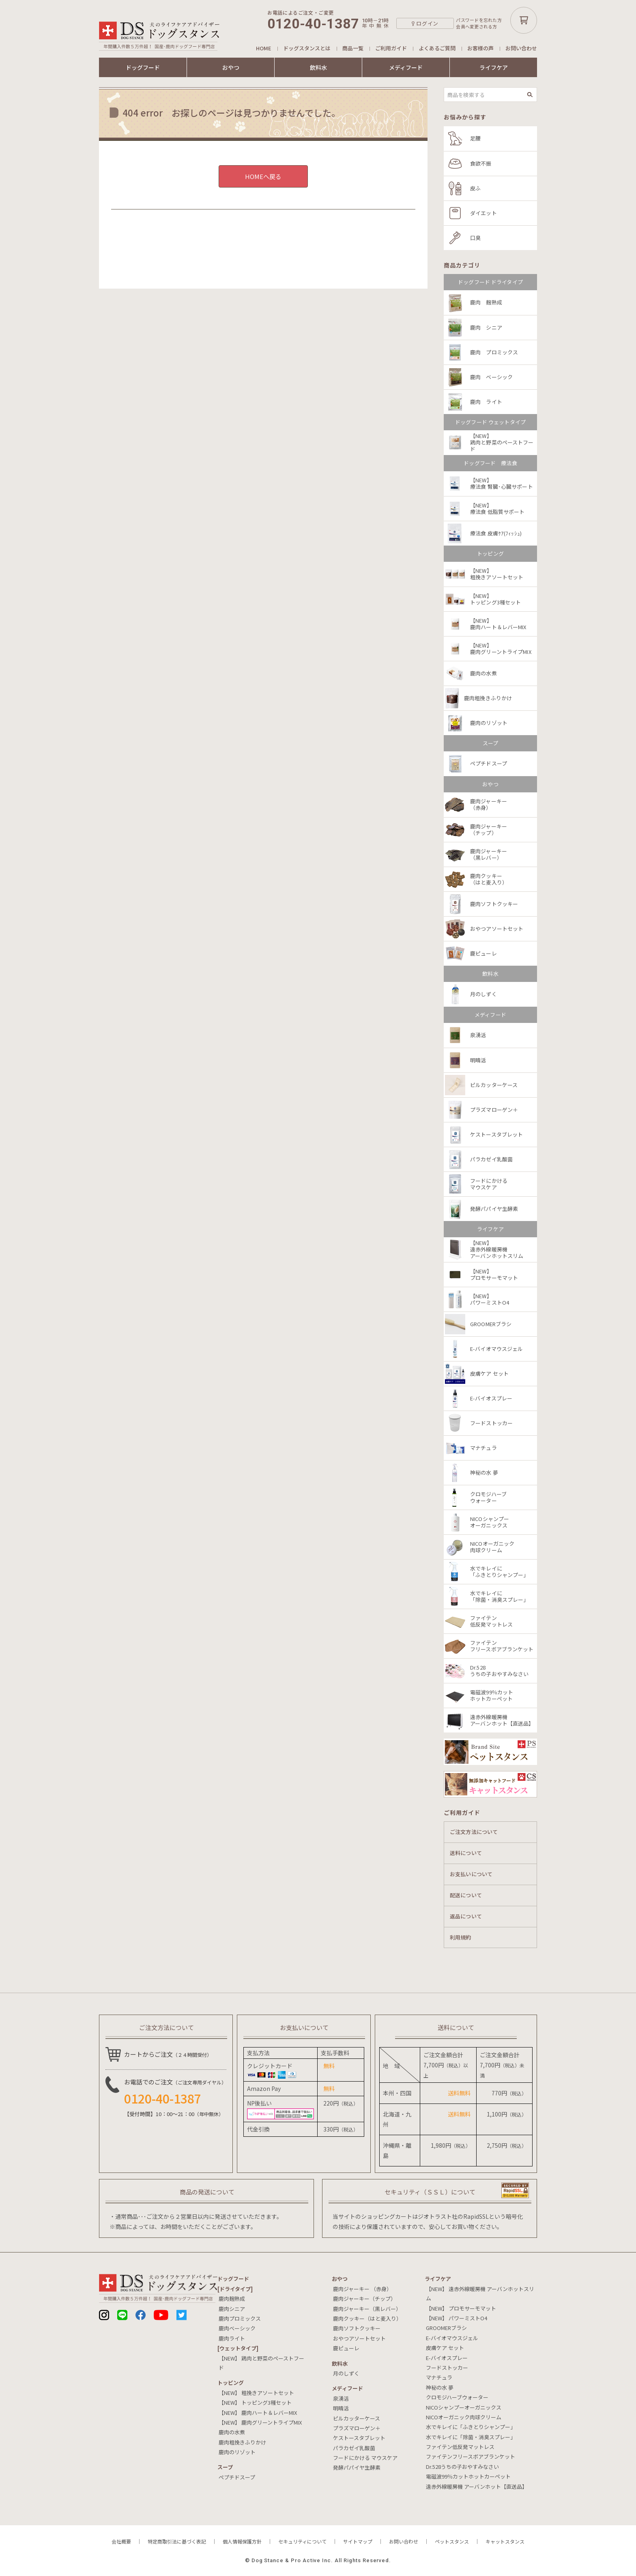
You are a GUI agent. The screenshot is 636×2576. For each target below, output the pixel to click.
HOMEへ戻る (263, 176)
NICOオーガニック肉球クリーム (463, 2417)
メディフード (406, 67)
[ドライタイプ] (235, 2289)
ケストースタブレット (359, 2438)
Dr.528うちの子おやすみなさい (462, 2466)
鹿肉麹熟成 (232, 2298)
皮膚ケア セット (445, 2348)
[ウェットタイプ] (237, 2348)
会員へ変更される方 (476, 26)
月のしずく (346, 2373)
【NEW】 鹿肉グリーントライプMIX (260, 2422)
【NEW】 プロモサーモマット (461, 2308)
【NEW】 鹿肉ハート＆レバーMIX (258, 2412)
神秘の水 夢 (439, 2387)
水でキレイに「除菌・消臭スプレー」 (471, 2437)
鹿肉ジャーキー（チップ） (364, 2298)
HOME (263, 48)
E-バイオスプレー (447, 2358)
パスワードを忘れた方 (479, 20)
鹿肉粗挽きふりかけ (242, 2442)
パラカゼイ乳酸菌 (354, 2448)
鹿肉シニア (232, 2309)
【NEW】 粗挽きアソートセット (256, 2393)
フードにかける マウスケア (365, 2458)
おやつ (230, 67)
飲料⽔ (340, 2363)
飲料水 (318, 67)
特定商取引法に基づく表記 (177, 2541)
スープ (225, 2467)
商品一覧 (352, 48)
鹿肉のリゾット (237, 2452)
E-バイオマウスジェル (452, 2338)
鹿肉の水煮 (232, 2432)
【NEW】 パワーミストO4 (456, 2318)
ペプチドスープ (237, 2477)
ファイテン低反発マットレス (460, 2447)
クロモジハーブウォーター (457, 2397)
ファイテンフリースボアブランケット (470, 2456)
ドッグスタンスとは (307, 48)
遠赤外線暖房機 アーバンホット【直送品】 (476, 2486)
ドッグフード (143, 67)
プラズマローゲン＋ (356, 2428)
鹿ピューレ (346, 2348)
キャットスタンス (505, 2541)
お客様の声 (480, 48)
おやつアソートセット (359, 2338)
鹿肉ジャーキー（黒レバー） (367, 2309)
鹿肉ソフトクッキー (356, 2328)
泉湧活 (341, 2398)
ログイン (427, 23)
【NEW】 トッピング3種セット (255, 2402)
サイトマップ (357, 2541)
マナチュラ (439, 2377)
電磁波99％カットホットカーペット (468, 2476)
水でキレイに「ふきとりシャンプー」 (471, 2427)
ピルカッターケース (356, 2418)
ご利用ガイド (391, 48)
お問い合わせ (521, 48)
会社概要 (121, 2541)
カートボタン (523, 20)
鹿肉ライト (232, 2338)
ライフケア (493, 67)
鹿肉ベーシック (237, 2328)
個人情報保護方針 (242, 2541)
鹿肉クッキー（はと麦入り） (367, 2318)
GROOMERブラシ (446, 2328)
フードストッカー (447, 2367)
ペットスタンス (452, 2541)
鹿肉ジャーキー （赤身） (362, 2289)
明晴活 (341, 2408)
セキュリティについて (302, 2541)
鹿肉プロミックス (240, 2318)
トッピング (230, 2382)
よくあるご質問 (437, 48)
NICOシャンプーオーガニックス (463, 2407)
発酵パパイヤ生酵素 (356, 2467)
